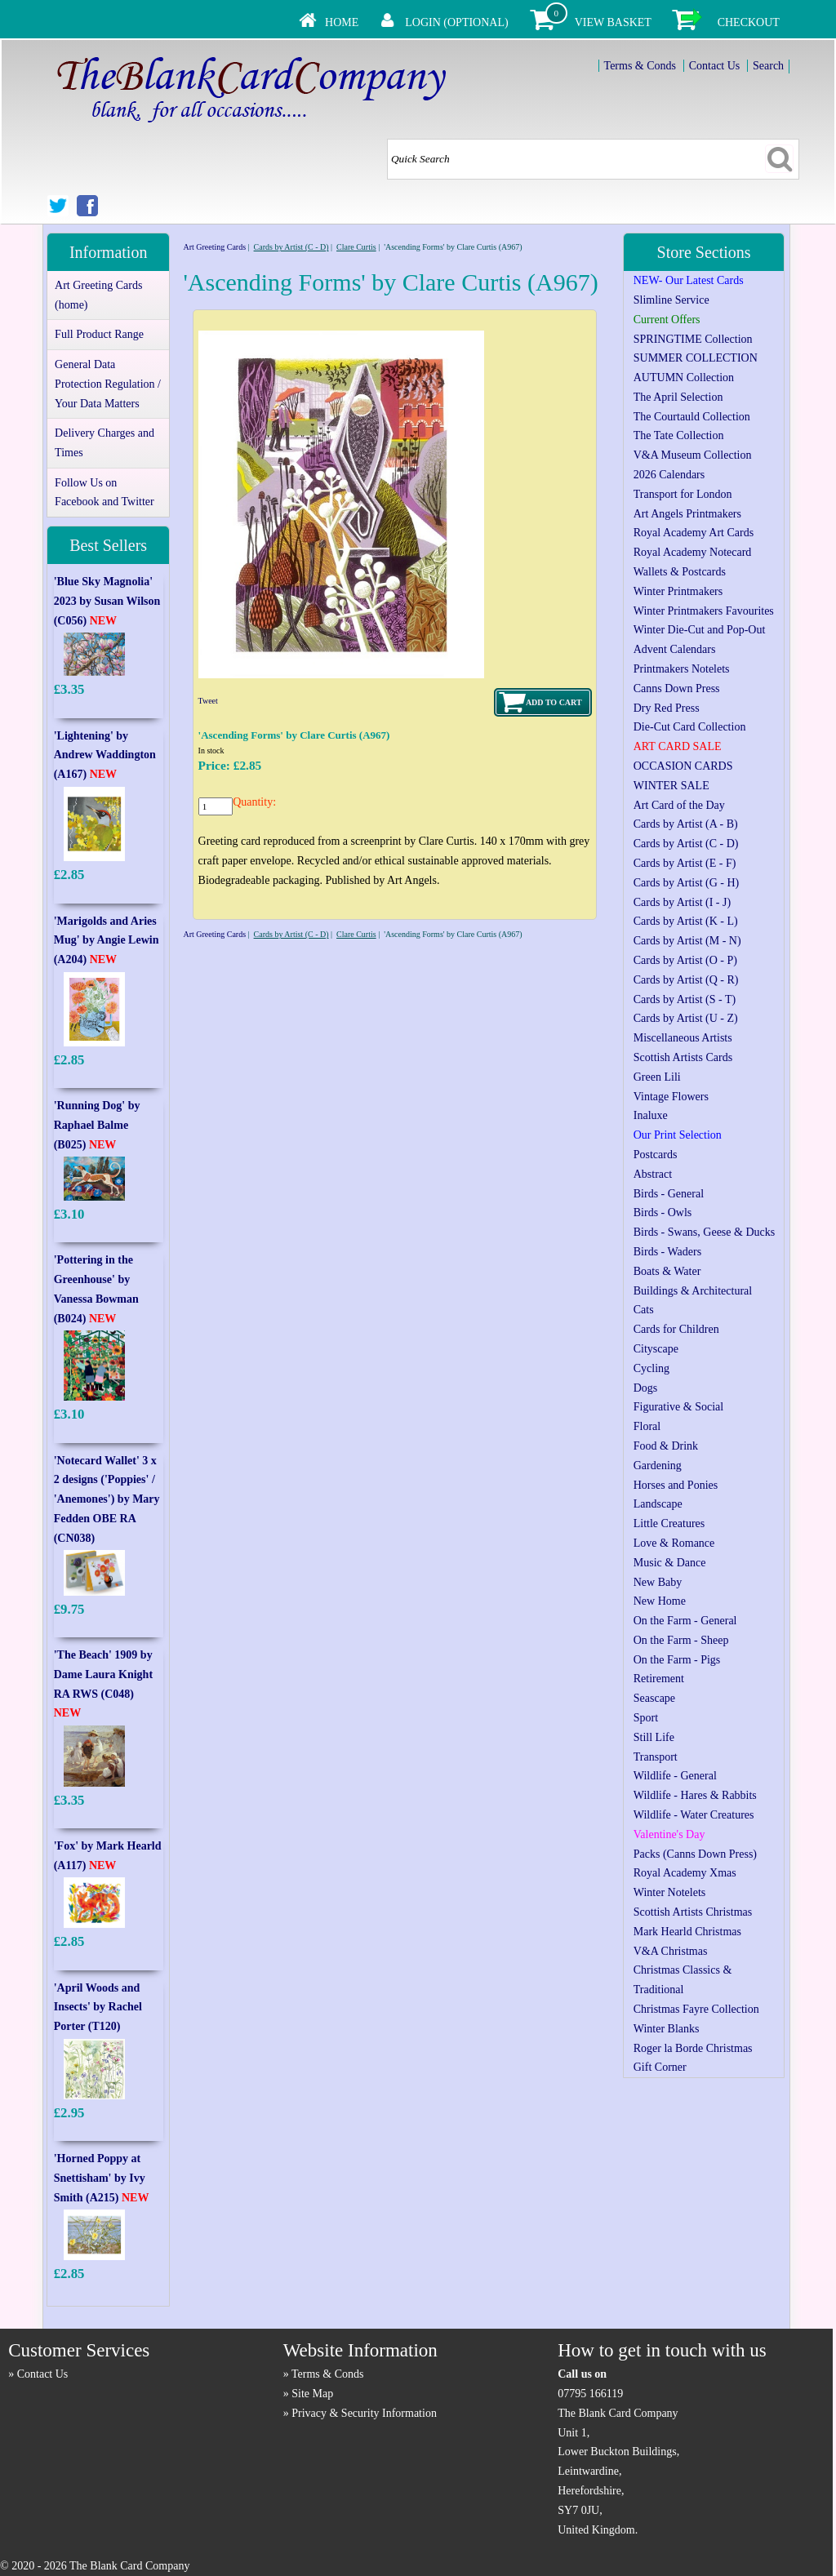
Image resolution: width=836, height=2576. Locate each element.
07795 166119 (590, 2393)
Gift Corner (660, 2067)
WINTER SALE (671, 785)
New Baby (658, 1582)
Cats (644, 1310)
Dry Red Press (667, 708)
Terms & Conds (640, 66)
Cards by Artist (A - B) (686, 824)
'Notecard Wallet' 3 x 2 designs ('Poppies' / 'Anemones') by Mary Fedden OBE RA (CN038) (107, 1499)
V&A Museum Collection (693, 455)
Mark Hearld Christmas (687, 1931)
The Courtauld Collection (692, 417)
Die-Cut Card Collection (690, 727)
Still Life (654, 1737)
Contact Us (714, 66)
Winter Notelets (669, 1892)
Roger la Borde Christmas (693, 2048)
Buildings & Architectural (693, 1291)
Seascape (654, 1698)
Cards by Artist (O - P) (685, 960)
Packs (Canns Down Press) (695, 1854)
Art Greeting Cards (214, 246)
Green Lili (657, 1077)
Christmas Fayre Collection (696, 2009)
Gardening (658, 1465)
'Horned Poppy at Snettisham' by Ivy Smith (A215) (101, 2178)
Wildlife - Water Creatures (694, 1815)
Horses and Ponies (676, 1485)
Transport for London (683, 494)
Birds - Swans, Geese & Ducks (704, 1232)
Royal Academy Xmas (685, 1873)
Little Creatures (669, 1523)
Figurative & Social (678, 1407)
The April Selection (678, 397)
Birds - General (669, 1194)
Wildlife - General (675, 1776)
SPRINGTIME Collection (693, 339)
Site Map (312, 2393)
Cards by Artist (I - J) (682, 902)
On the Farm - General (685, 1620)
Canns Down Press (677, 688)
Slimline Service (671, 300)
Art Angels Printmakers (687, 514)
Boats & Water (667, 1271)
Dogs (646, 1388)
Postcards (656, 1154)
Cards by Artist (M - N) (687, 941)
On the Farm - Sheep (681, 1640)
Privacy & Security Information (364, 2413)
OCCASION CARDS (683, 766)
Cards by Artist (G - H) (687, 883)
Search (768, 66)
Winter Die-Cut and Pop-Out (700, 630)
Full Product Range (99, 334)
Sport (646, 1718)
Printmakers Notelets (682, 669)
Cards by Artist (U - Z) (686, 1018)
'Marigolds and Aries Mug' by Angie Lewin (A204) (106, 940)
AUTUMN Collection (684, 377)
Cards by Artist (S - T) (685, 999)
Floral (647, 1426)
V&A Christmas (671, 1951)
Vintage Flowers (671, 1096)
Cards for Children (676, 1329)
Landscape (658, 1504)
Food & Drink (666, 1446)
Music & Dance (670, 1563)
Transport (656, 1757)
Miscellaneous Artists (683, 1038)
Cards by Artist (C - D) (291, 246)
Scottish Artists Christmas (693, 1912)
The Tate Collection (679, 435)
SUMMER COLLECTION (696, 358)
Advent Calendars (675, 649)
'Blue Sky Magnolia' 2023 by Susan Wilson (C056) (107, 601)
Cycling (651, 1368)
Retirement (659, 1678)
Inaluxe (651, 1115)
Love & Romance (674, 1543)
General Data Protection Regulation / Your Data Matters (108, 384)
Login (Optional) (456, 22)
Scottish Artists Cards (683, 1057)
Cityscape (656, 1349)
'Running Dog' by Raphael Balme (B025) (97, 1125)
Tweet (208, 700)
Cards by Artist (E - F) (685, 863)
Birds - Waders (667, 1252)
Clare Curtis (356, 246)
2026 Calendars (669, 475)
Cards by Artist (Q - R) (686, 980)
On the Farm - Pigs (677, 1660)
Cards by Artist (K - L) (686, 921)
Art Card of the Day (679, 805)
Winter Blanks (667, 2029)
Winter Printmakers (678, 591)
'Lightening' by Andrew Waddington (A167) (105, 755)
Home (341, 22)
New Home (660, 1601)
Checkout (749, 22)
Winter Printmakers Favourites (704, 611)
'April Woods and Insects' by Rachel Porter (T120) (98, 2007)
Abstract (653, 1174)
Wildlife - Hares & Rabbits (695, 1795)
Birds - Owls (663, 1212)
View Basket (613, 22)
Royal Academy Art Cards (694, 532)
